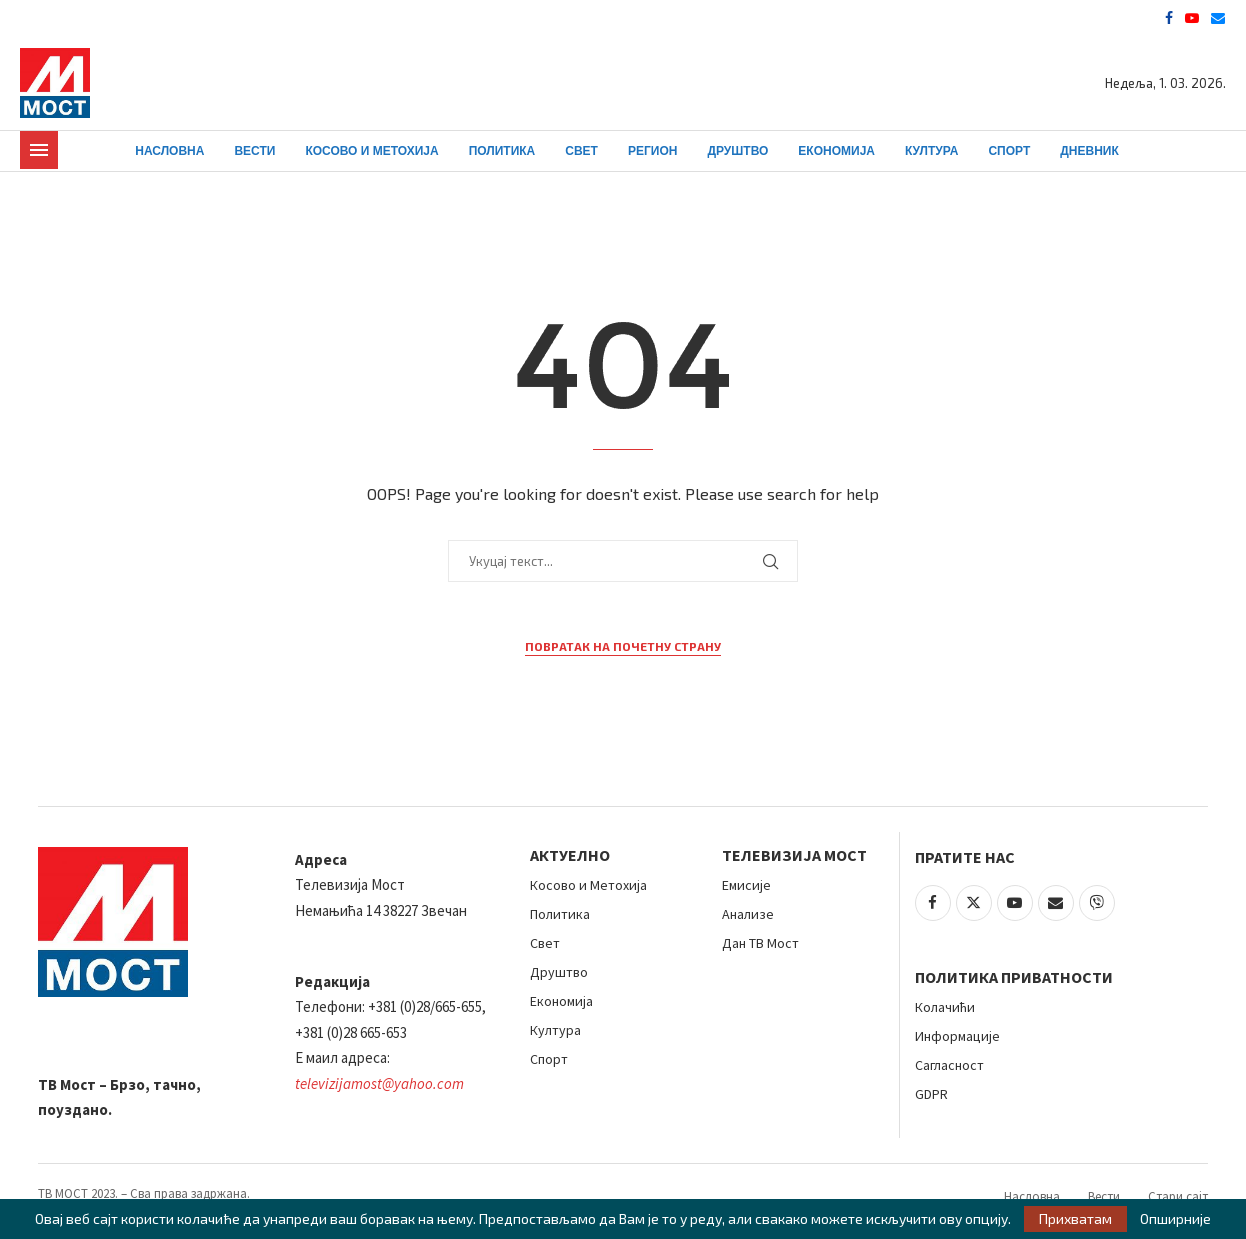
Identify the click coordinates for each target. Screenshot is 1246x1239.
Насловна (169, 151)
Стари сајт (1178, 1196)
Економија (836, 151)
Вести (254, 151)
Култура (931, 151)
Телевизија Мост (794, 855)
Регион (652, 151)
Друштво (737, 151)
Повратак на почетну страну (623, 646)
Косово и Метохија (371, 151)
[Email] (1218, 18)
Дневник (1089, 151)
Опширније (1175, 1219)
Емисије (746, 885)
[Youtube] (1192, 18)
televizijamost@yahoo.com (379, 1083)
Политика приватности (1014, 977)
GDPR (931, 1094)
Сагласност (949, 1065)
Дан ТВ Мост (760, 943)
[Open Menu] (39, 150)
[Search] (1216, 151)
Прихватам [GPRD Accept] (1075, 1218)
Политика (502, 151)
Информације (957, 1036)
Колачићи (945, 1007)
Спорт (1009, 151)
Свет (581, 151)
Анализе (748, 914)
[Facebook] (1169, 18)
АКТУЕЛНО (570, 855)
